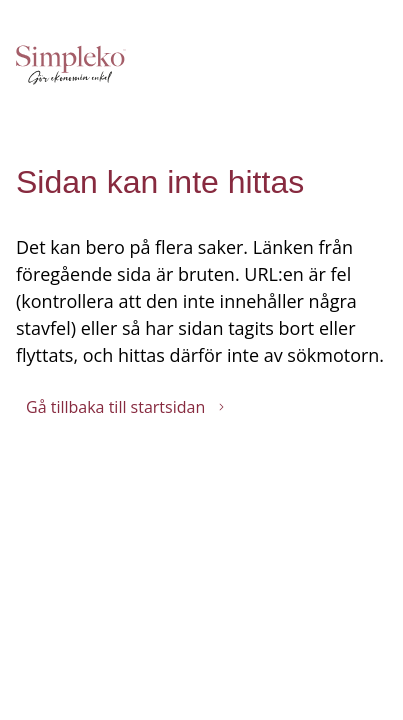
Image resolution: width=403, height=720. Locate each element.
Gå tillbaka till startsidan (125, 407)
